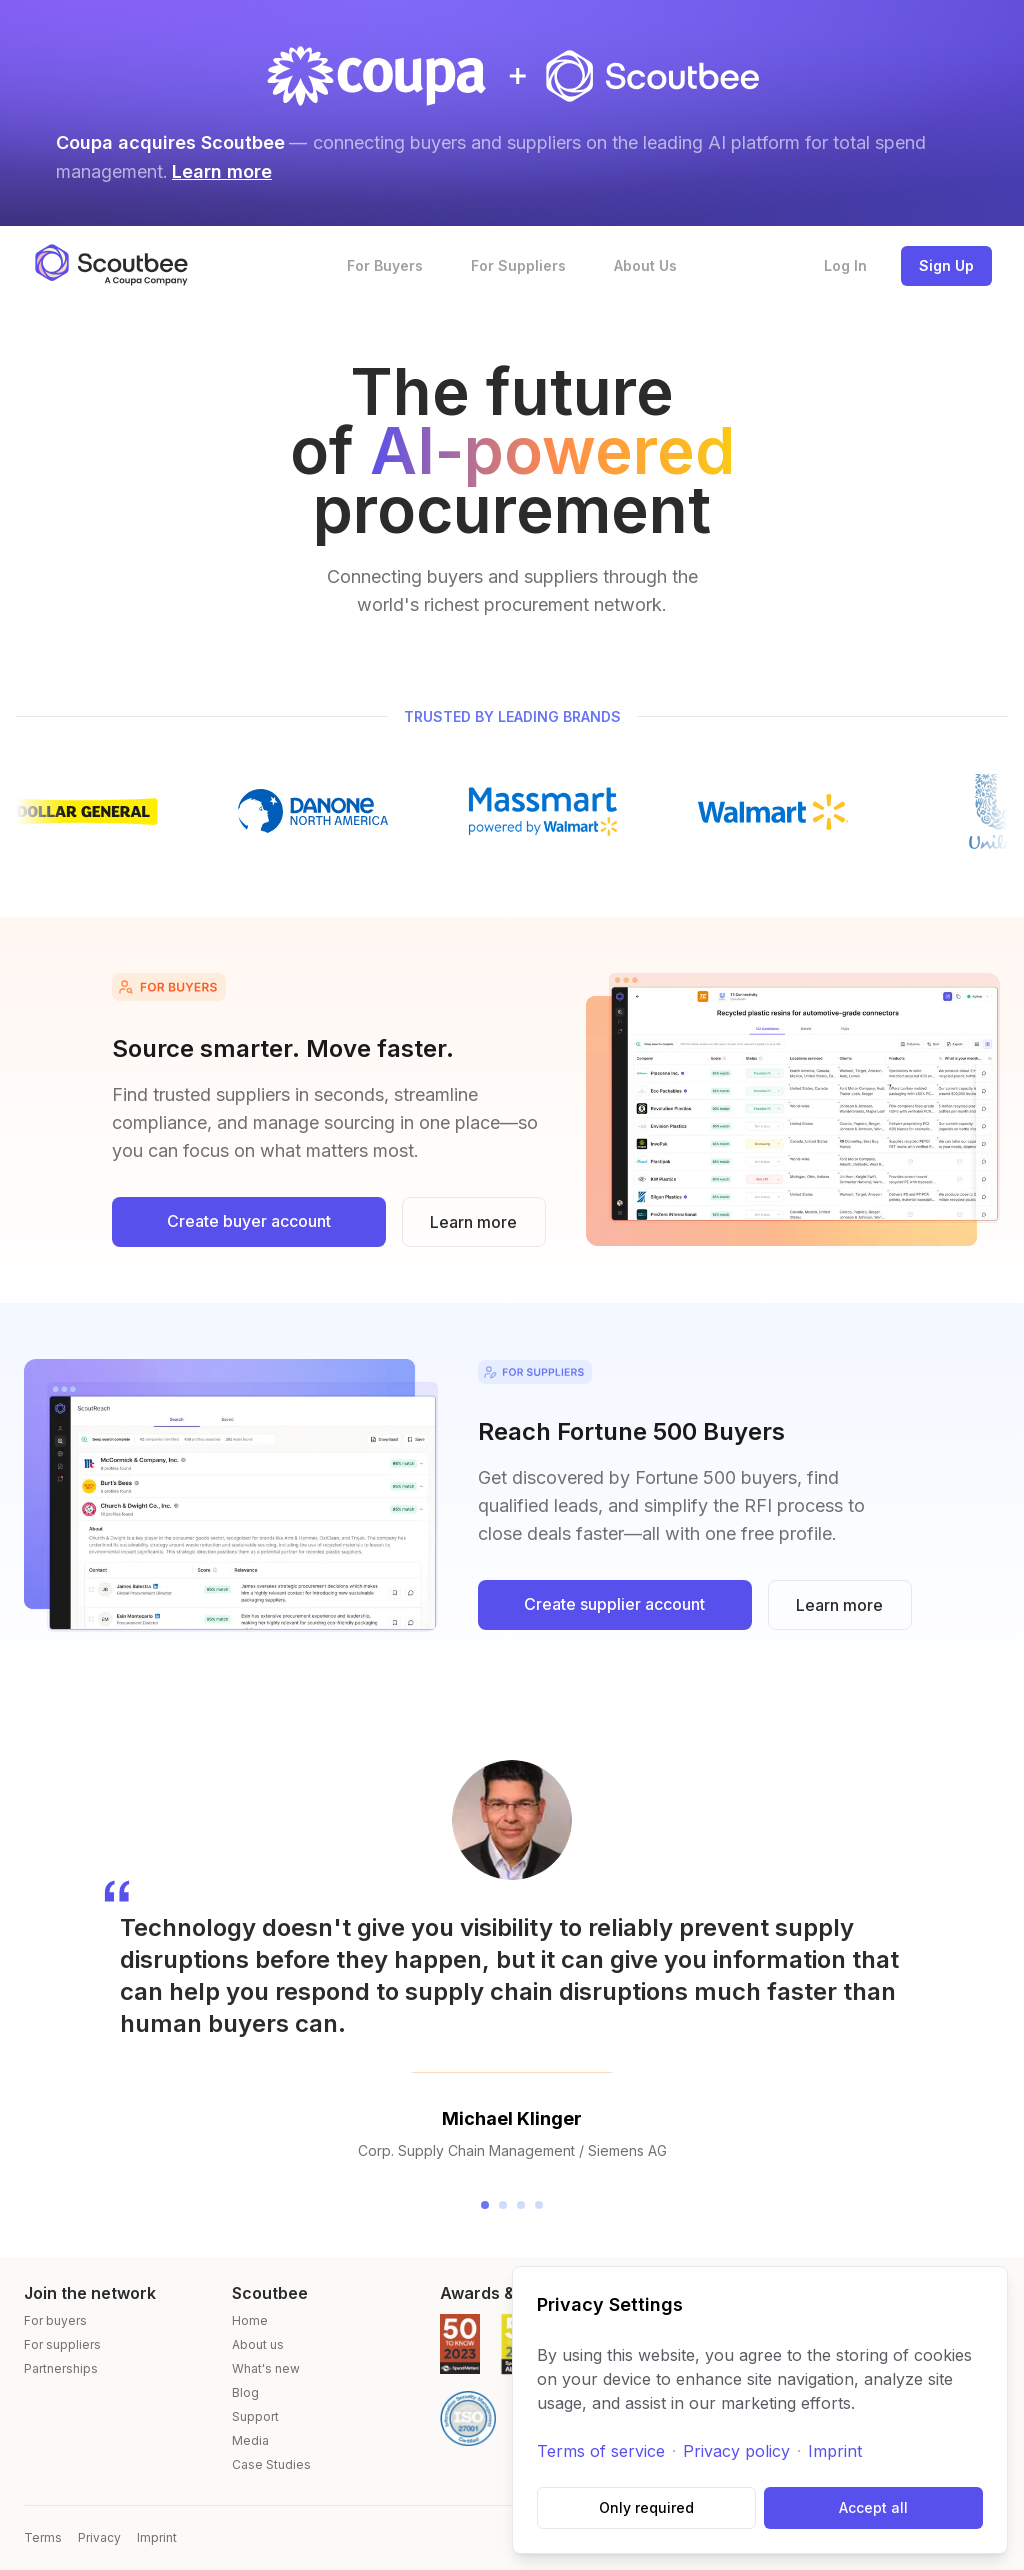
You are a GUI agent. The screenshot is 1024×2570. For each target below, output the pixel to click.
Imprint (835, 2451)
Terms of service (601, 2451)
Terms (43, 2537)
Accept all (873, 2507)
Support (255, 2416)
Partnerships (61, 2368)
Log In (845, 265)
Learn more (222, 171)
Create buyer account (249, 1221)
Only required (646, 2507)
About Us (645, 265)
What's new (266, 2368)
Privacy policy (736, 2451)
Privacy (99, 2537)
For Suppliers (518, 265)
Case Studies (271, 2464)
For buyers (55, 2320)
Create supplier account (614, 1604)
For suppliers (62, 2344)
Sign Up (946, 265)
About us (258, 2344)
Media (250, 2440)
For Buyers (385, 265)
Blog (245, 2392)
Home (250, 2320)
